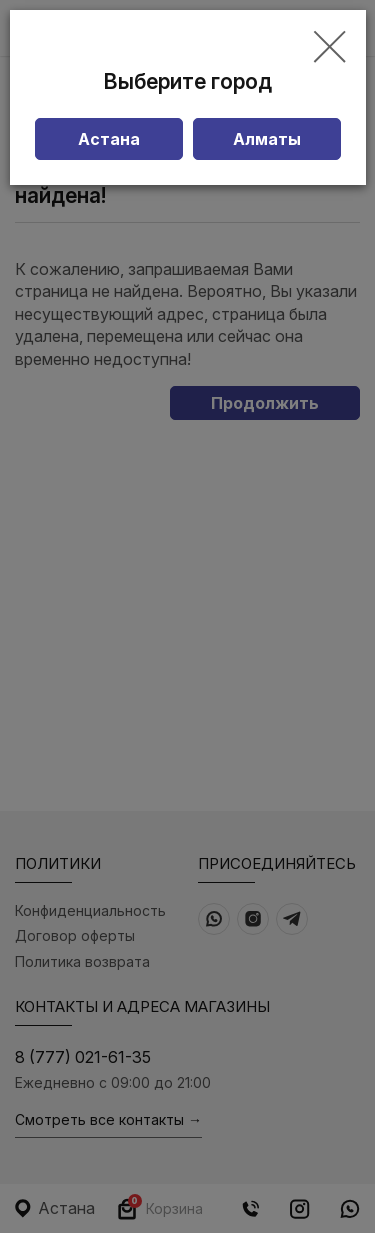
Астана (109, 139)
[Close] (329, 48)
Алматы (267, 139)
